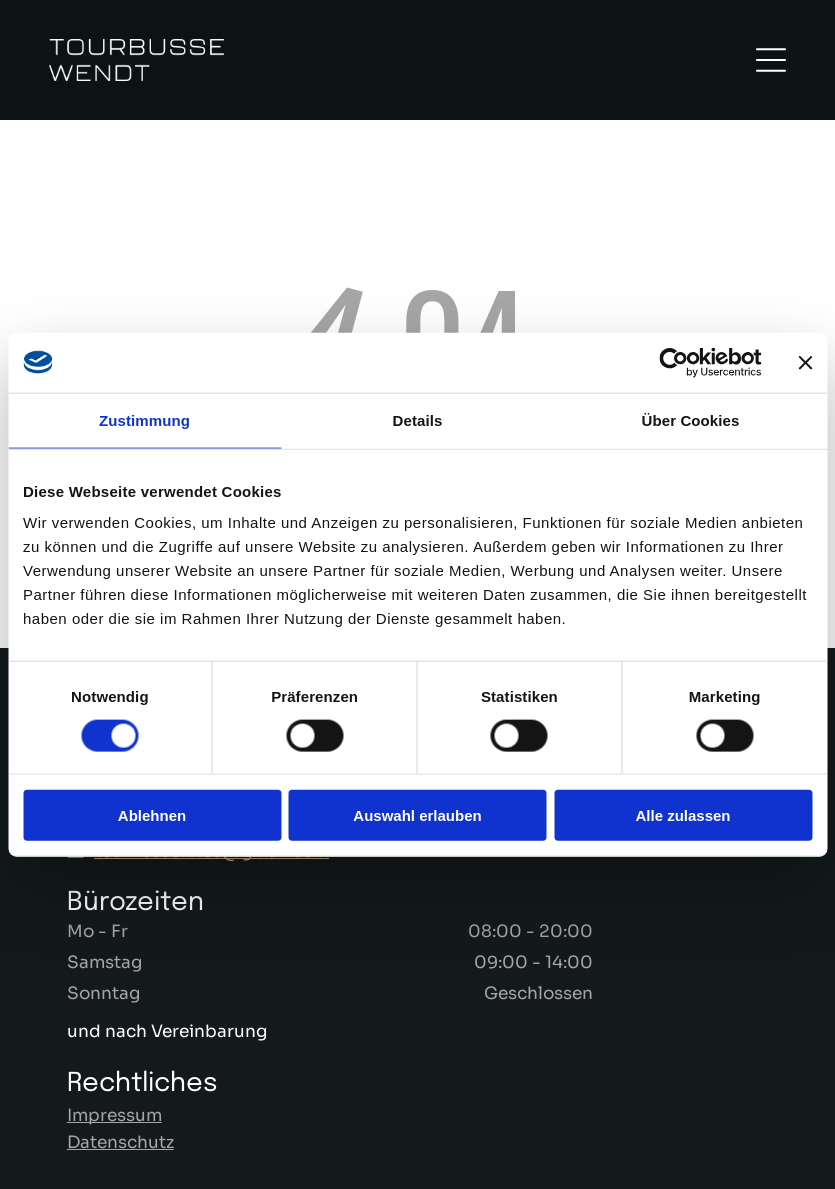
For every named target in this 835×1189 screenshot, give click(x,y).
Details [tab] (418, 419)
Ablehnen (152, 815)
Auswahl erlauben (417, 815)
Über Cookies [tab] (691, 419)
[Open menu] (771, 60)
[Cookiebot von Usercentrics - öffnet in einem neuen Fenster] (673, 362)
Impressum (114, 1115)
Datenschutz (120, 1142)
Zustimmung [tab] (144, 419)
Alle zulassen (682, 815)
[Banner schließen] (805, 362)
